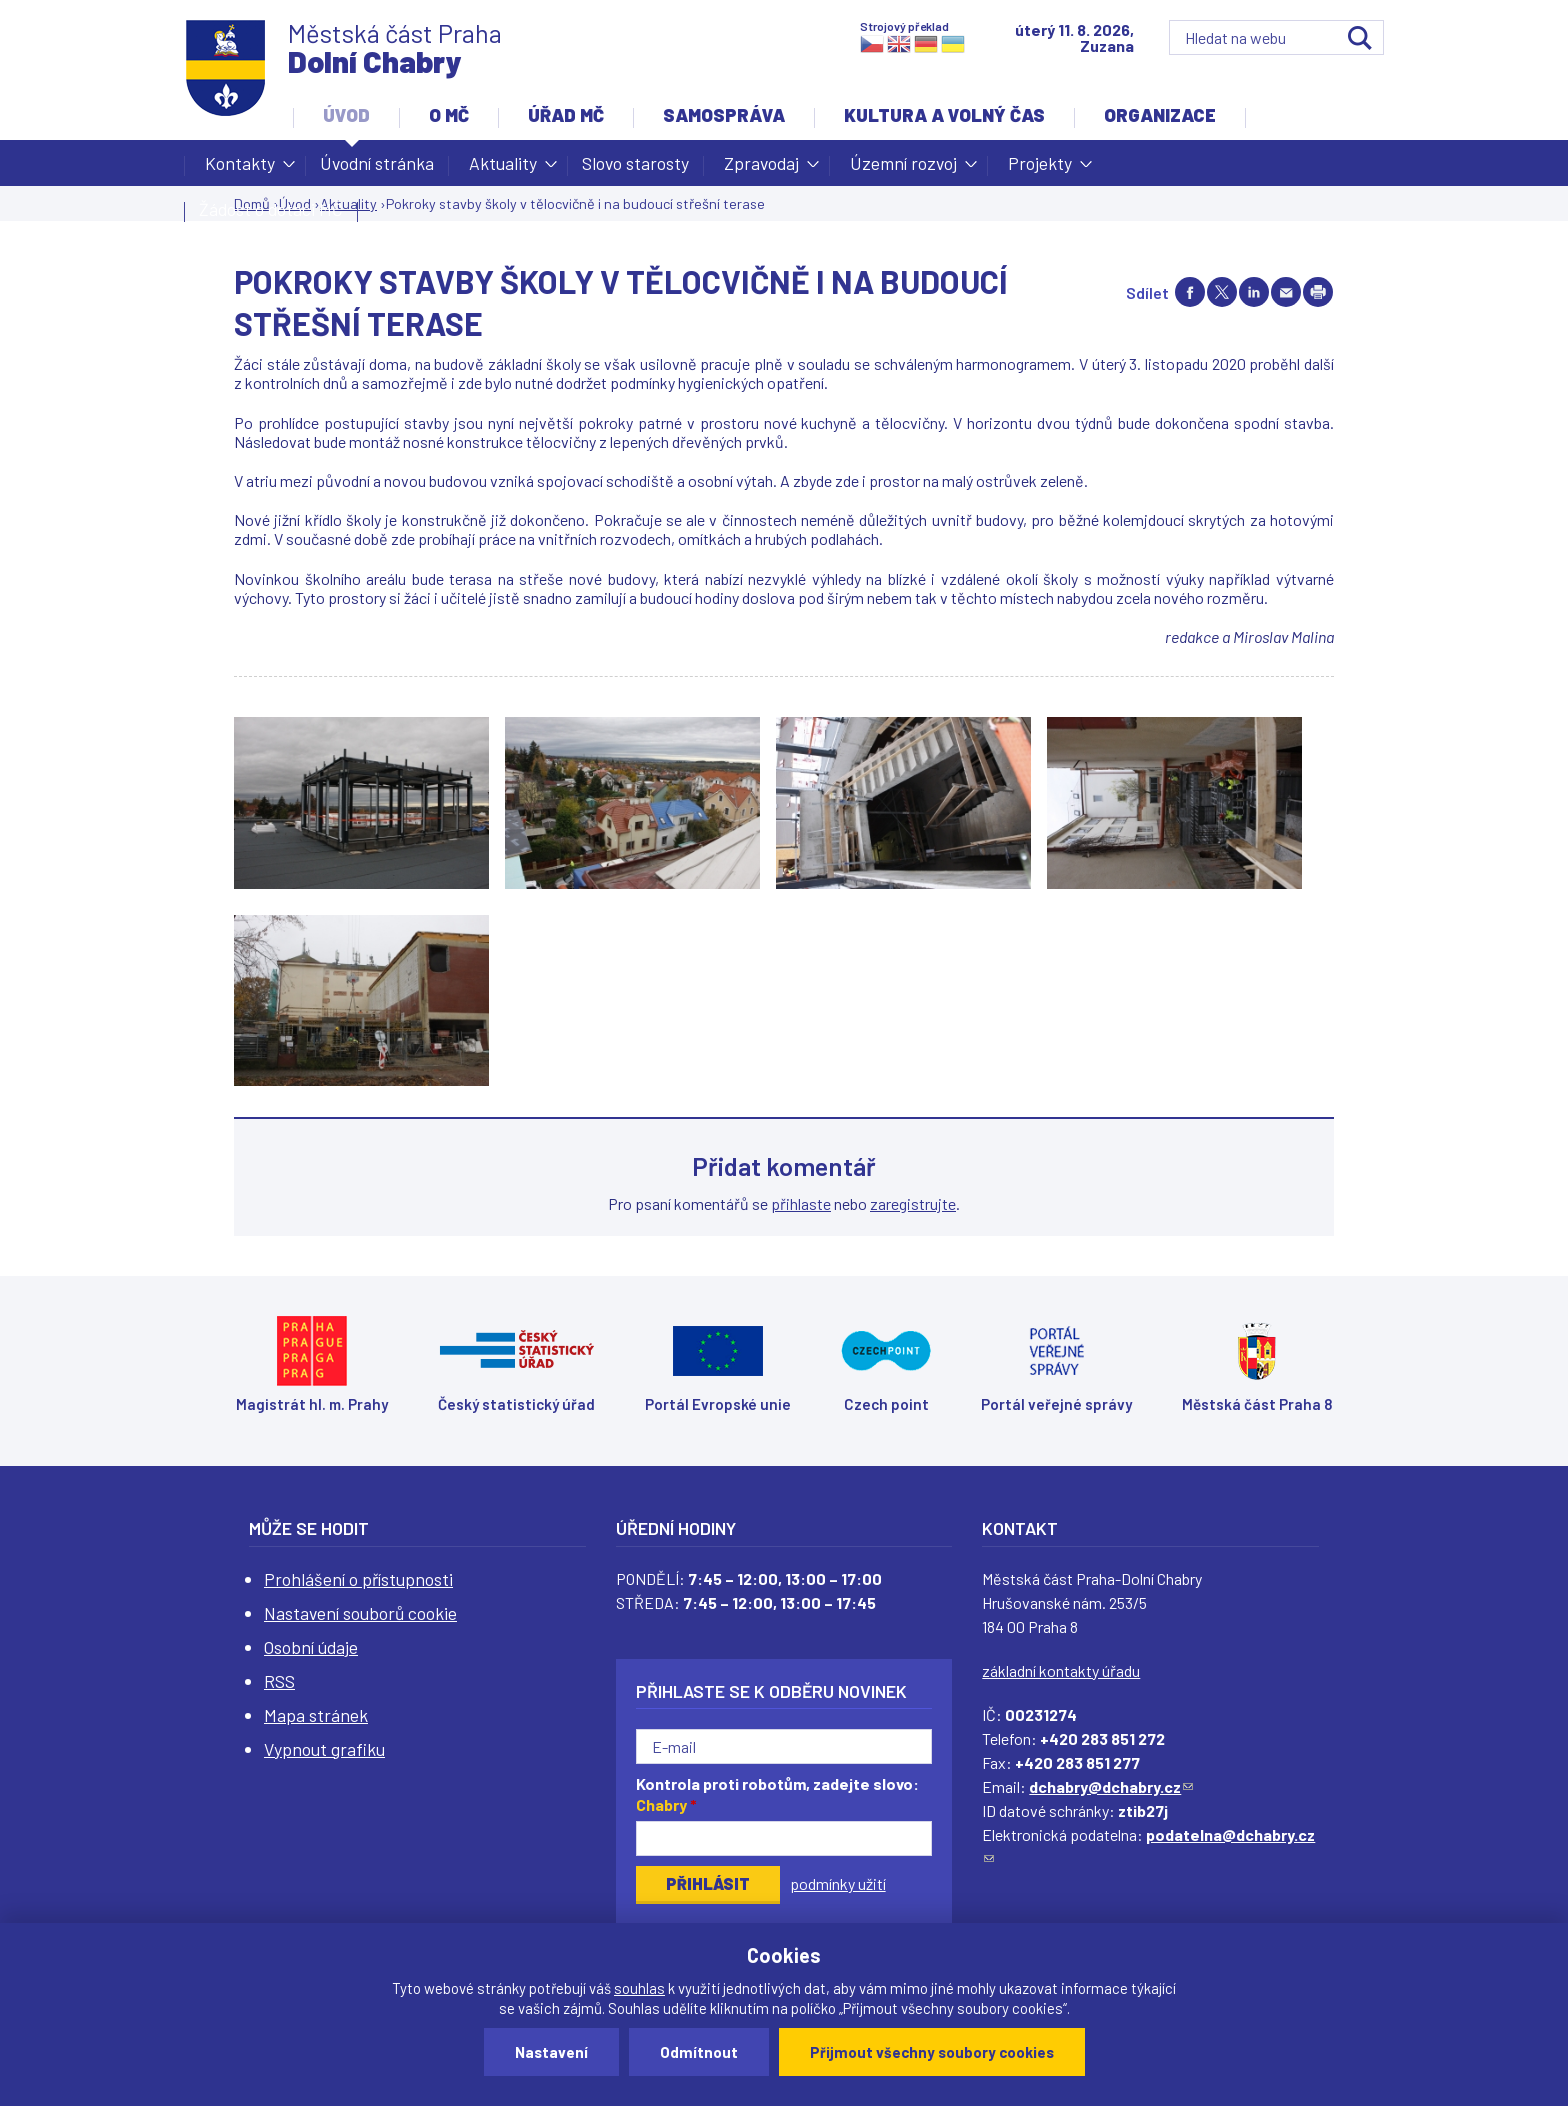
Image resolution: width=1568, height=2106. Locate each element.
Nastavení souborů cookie (360, 1613)
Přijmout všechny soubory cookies (932, 2052)
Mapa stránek (316, 1715)
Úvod (346, 115)
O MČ (449, 115)
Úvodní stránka (377, 163)
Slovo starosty (635, 163)
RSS (279, 1681)
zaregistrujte (913, 1203)
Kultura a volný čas (944, 115)
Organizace (1160, 115)
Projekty (1040, 169)
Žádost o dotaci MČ (271, 209)
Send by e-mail (1286, 292)
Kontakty (240, 169)
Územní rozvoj (903, 169)
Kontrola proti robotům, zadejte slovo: (777, 1794)
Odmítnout (699, 2052)
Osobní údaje (311, 1647)
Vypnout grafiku (324, 1749)
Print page (1318, 292)
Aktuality (503, 169)
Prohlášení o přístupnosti (358, 1579)
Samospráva (724, 115)
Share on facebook (1190, 292)
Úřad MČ (566, 115)
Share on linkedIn (1254, 292)
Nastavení (551, 2052)
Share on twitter (1222, 292)
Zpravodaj (761, 169)
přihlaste (801, 1203)
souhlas (639, 1988)
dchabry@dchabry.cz (1111, 1786)
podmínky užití (838, 1883)
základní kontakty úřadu (1061, 1670)
